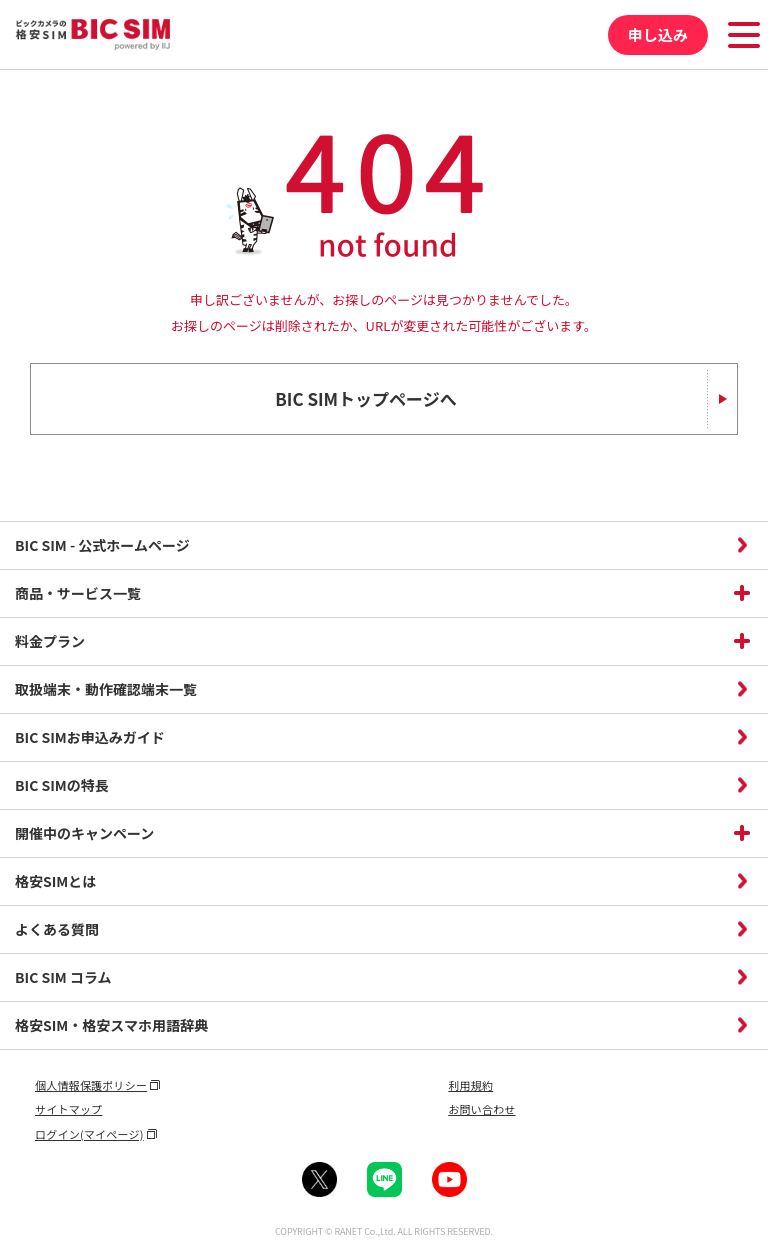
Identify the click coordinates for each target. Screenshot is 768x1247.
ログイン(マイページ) (89, 1134)
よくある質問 (57, 929)
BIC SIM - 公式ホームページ (102, 545)
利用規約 (470, 1085)
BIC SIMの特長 (62, 785)
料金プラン (50, 641)
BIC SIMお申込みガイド (90, 737)
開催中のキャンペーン (84, 833)
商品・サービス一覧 (78, 593)
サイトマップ (68, 1109)
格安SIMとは (55, 881)
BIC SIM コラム (63, 977)
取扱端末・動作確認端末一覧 (106, 689)
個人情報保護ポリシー (91, 1085)
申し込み (658, 34)
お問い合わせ (481, 1109)
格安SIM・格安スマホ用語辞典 (111, 1025)
